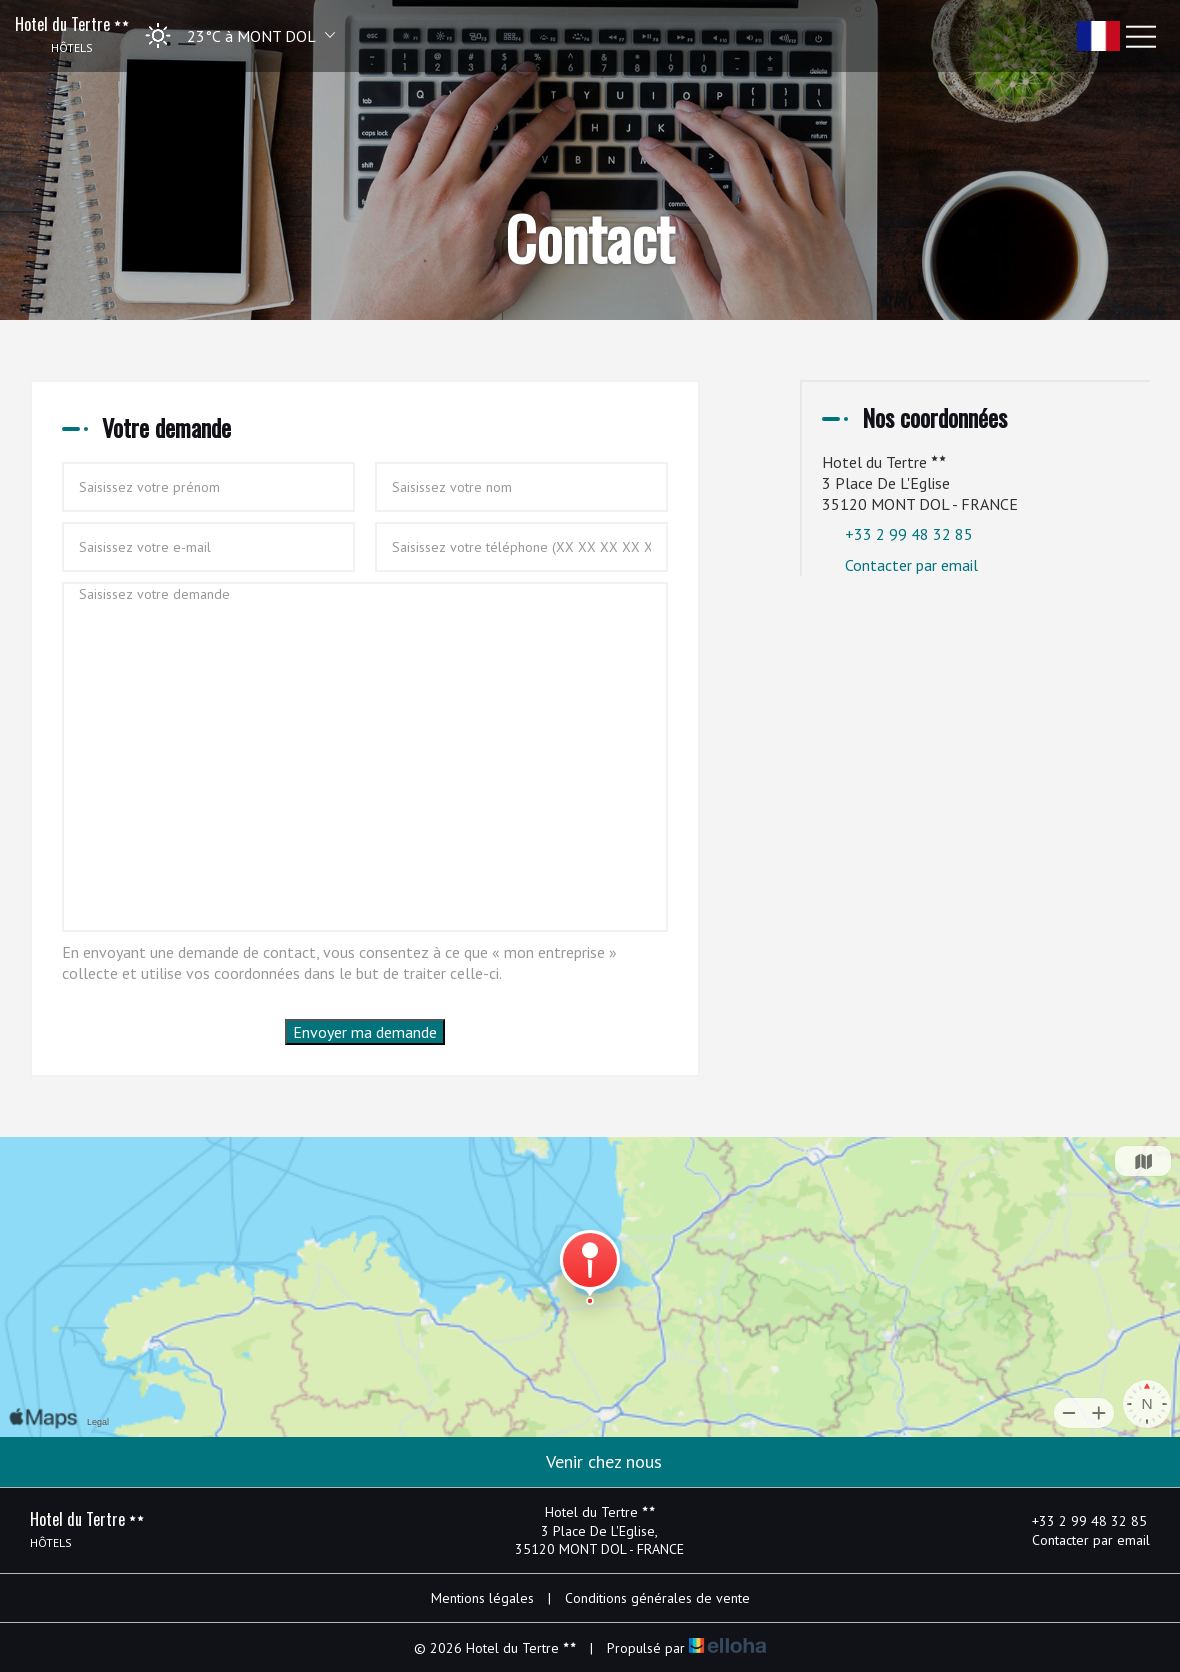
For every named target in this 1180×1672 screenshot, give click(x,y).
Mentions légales (482, 1598)
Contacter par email (911, 565)
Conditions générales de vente (657, 1598)
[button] (234, 35)
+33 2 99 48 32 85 (1078, 1521)
